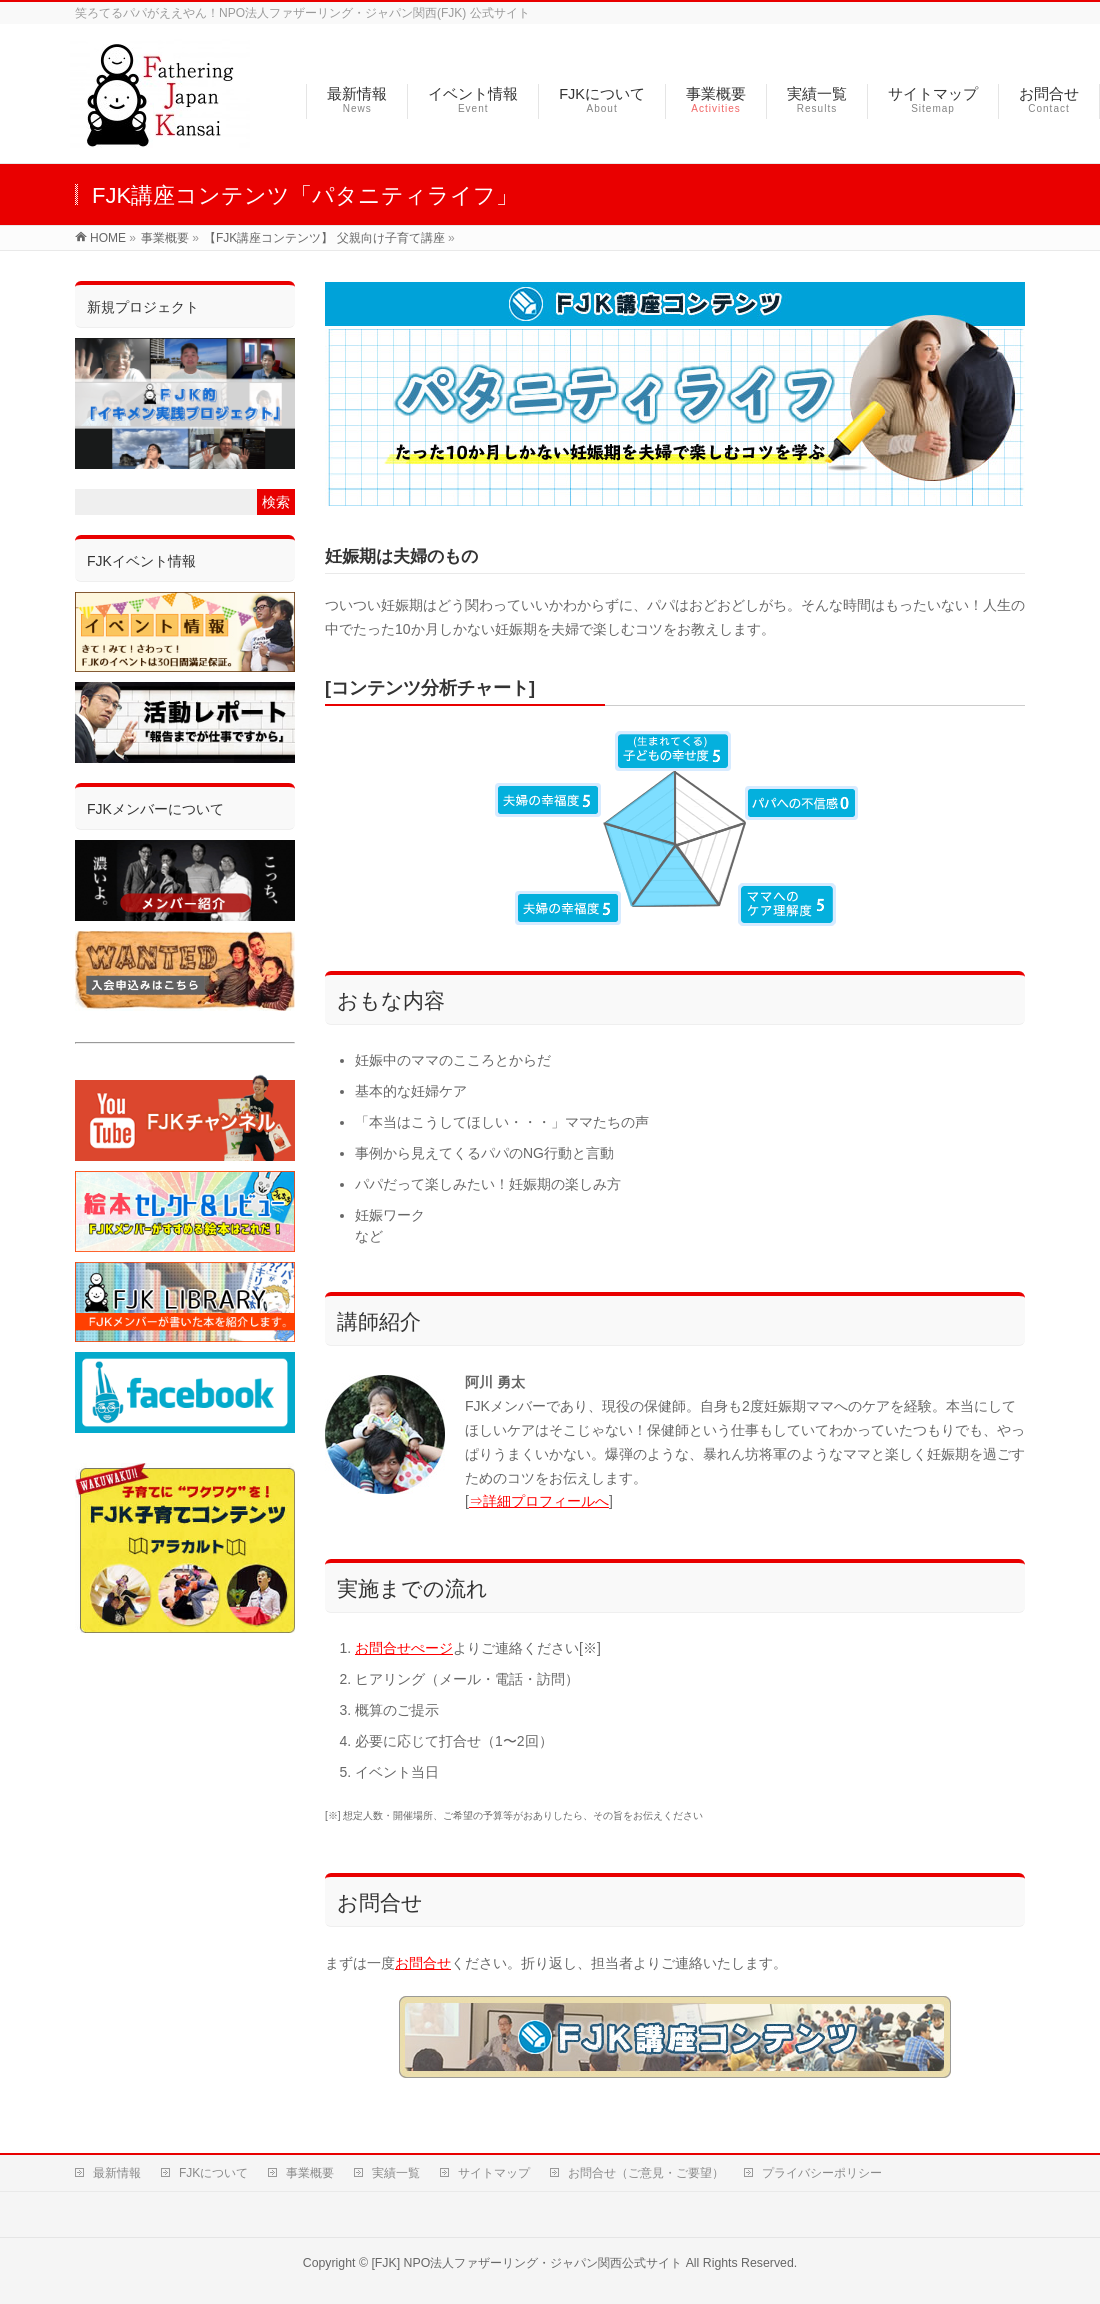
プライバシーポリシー (822, 2173)
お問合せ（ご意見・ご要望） (646, 2173)
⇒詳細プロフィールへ (539, 1501)
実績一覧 (396, 2173)
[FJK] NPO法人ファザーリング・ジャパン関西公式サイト (526, 2263)
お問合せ (423, 1963)
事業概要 (310, 2173)
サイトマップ (494, 2173)
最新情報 (117, 2173)
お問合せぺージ (404, 1648)
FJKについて (213, 2173)
